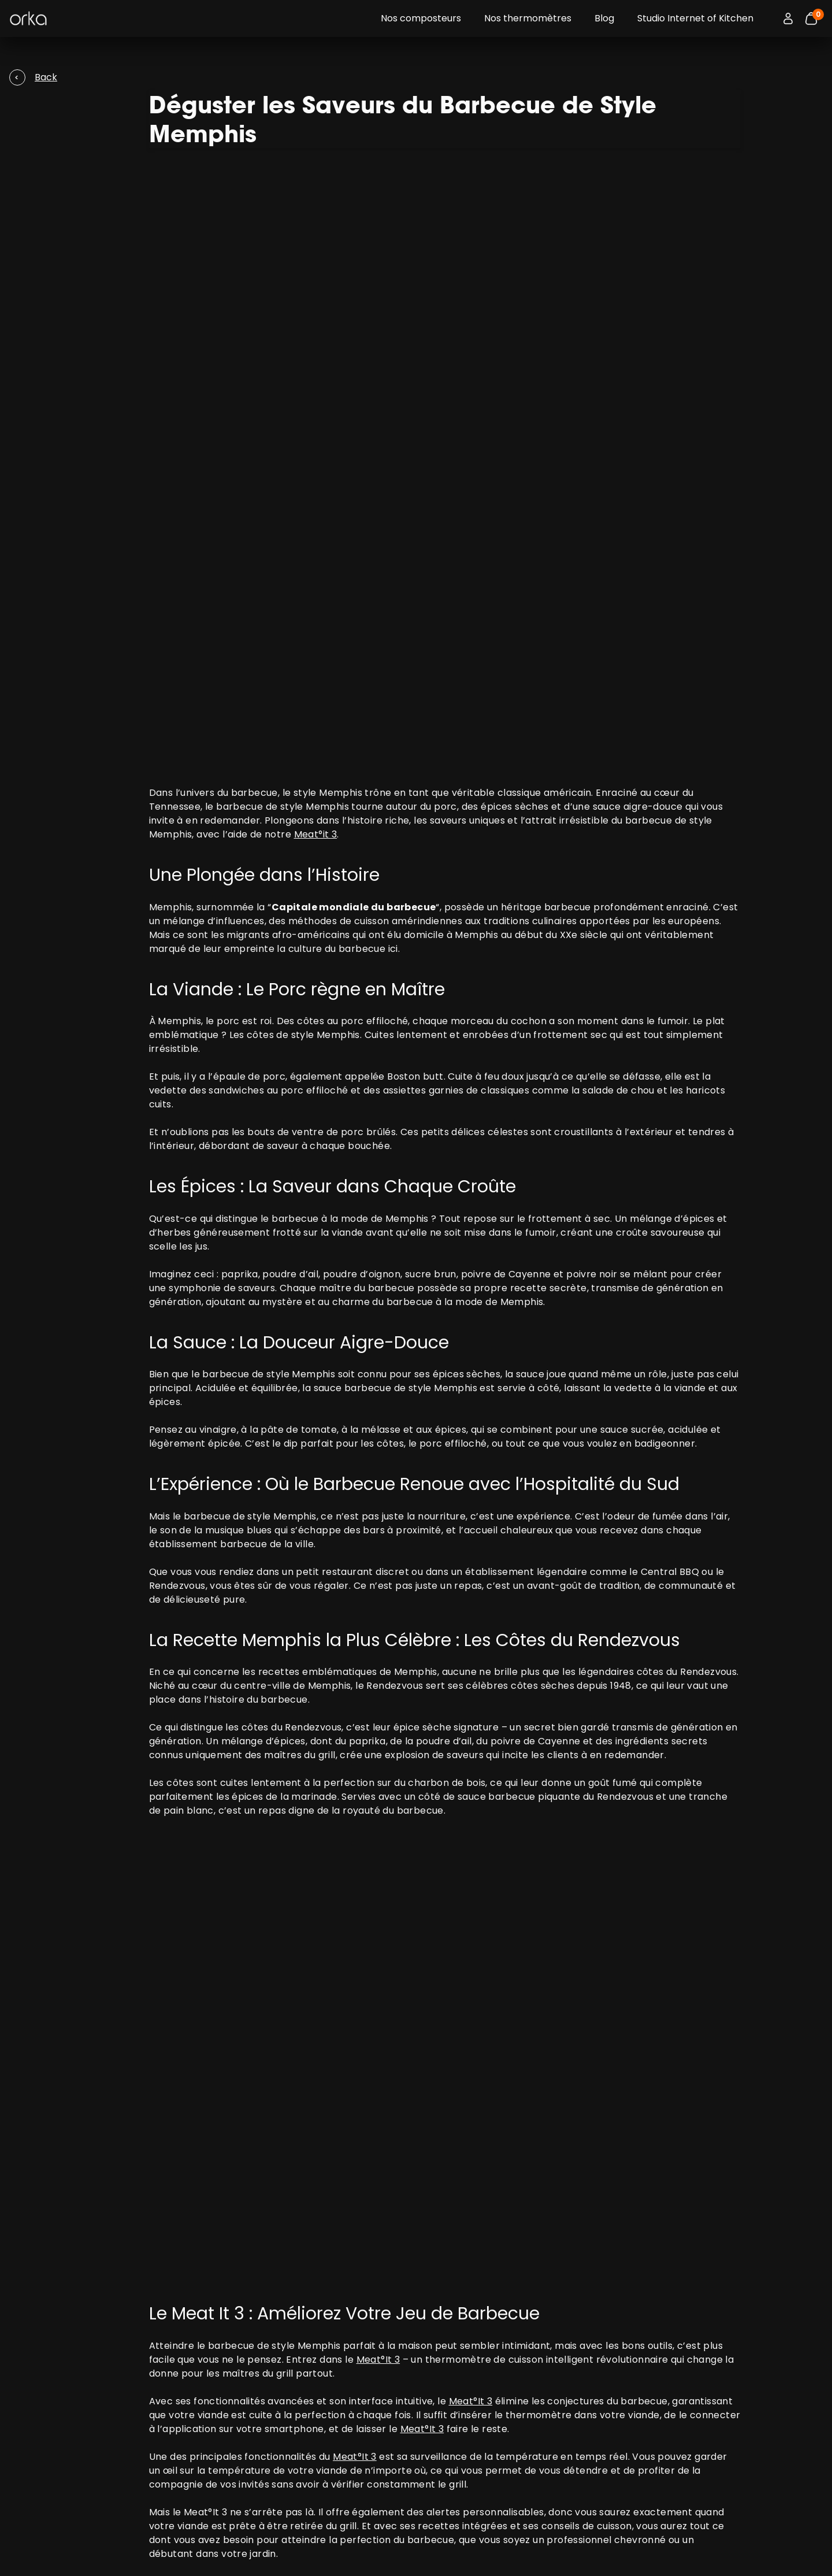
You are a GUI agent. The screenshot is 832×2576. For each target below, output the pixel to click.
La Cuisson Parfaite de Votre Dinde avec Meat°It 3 (284, 2214)
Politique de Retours (473, 2402)
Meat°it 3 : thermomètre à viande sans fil (204, 2360)
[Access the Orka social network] (761, 2550)
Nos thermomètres (527, 18)
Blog (604, 18)
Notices (136, 2494)
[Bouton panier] (811, 18)
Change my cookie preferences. (126, 2550)
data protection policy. (714, 2381)
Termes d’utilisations (475, 2360)
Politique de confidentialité (487, 2374)
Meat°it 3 (315, 419)
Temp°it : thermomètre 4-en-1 (184, 2374)
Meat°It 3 (378, 1750)
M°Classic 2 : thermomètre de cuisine (197, 2388)
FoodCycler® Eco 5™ (161, 2402)
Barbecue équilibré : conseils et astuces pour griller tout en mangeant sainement (357, 2242)
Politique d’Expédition (475, 2388)
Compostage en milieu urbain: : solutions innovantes (291, 2228)
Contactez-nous (155, 2480)
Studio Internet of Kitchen (695, 18)
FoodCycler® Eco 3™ (161, 2416)
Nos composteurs (421, 18)
